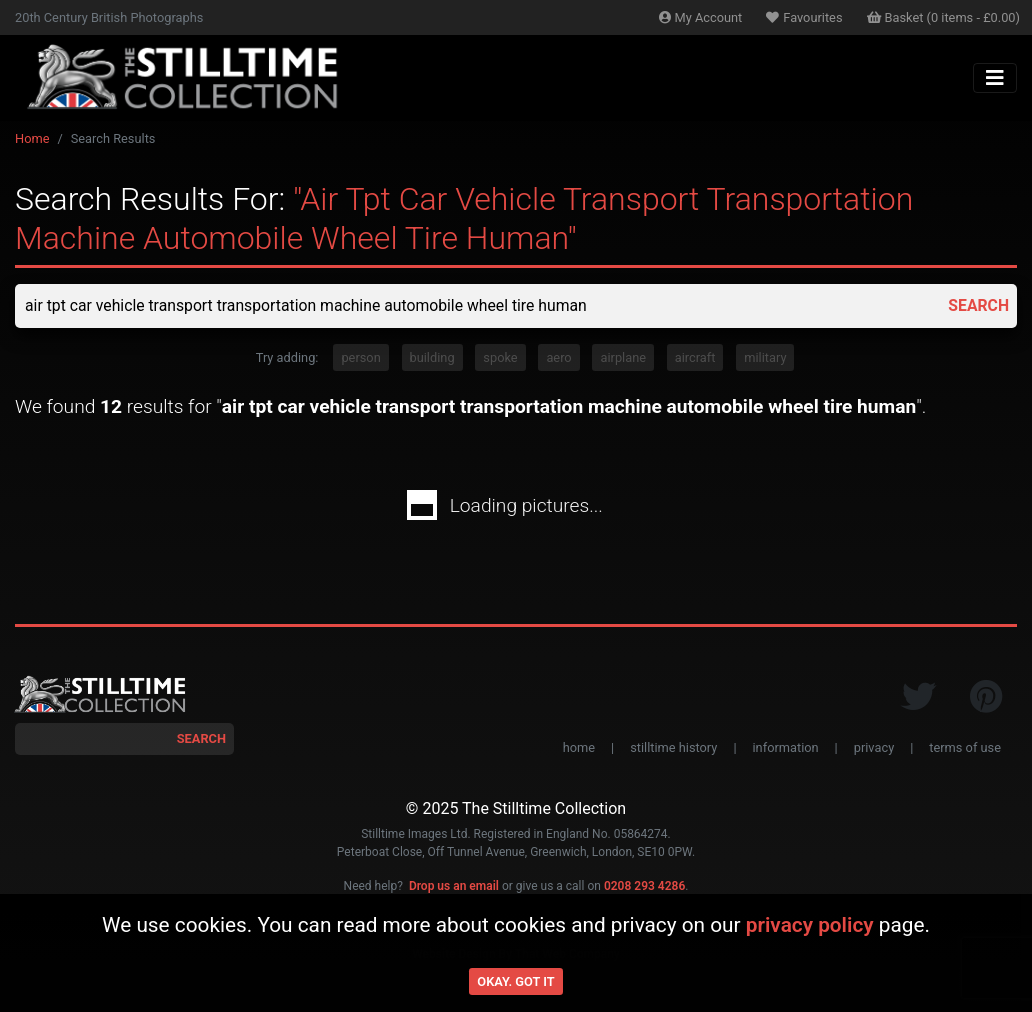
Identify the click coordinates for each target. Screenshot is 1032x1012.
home (579, 747)
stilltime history (673, 747)
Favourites (804, 17)
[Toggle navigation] (995, 78)
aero (558, 357)
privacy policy (810, 925)
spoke (500, 357)
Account (701, 17)
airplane (623, 357)
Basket (944, 17)
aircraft (695, 357)
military (765, 357)
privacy (874, 747)
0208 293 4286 (644, 887)
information (786, 747)
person (360, 357)
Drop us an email (454, 887)
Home (32, 138)
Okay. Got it (515, 981)
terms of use (965, 747)
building (432, 357)
